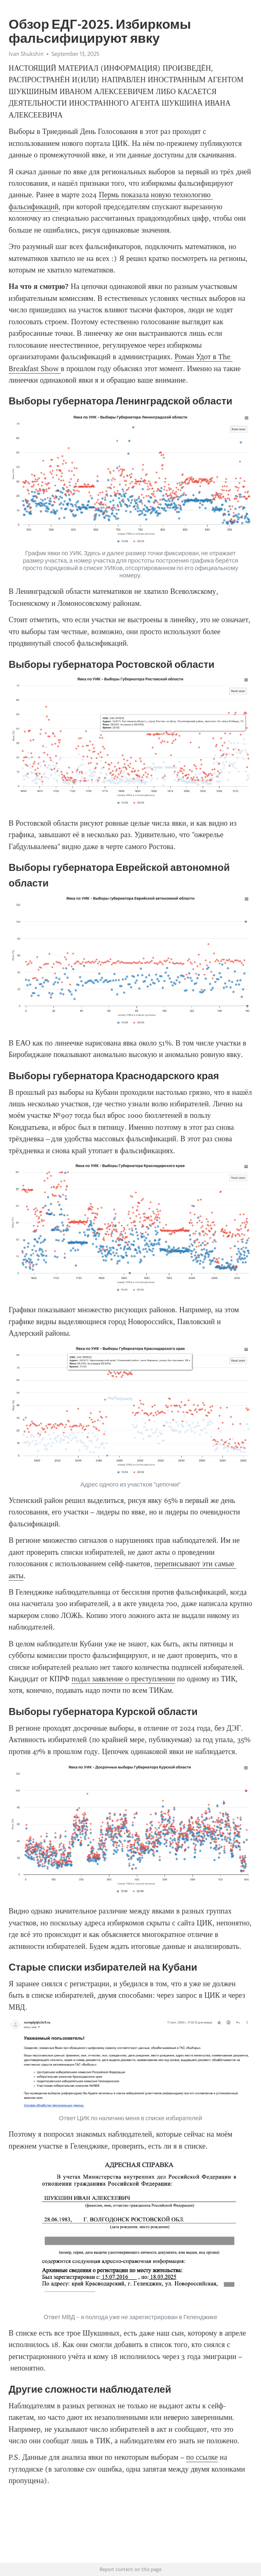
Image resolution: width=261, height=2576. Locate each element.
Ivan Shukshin (26, 54)
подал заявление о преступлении (123, 1678)
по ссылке (202, 2457)
